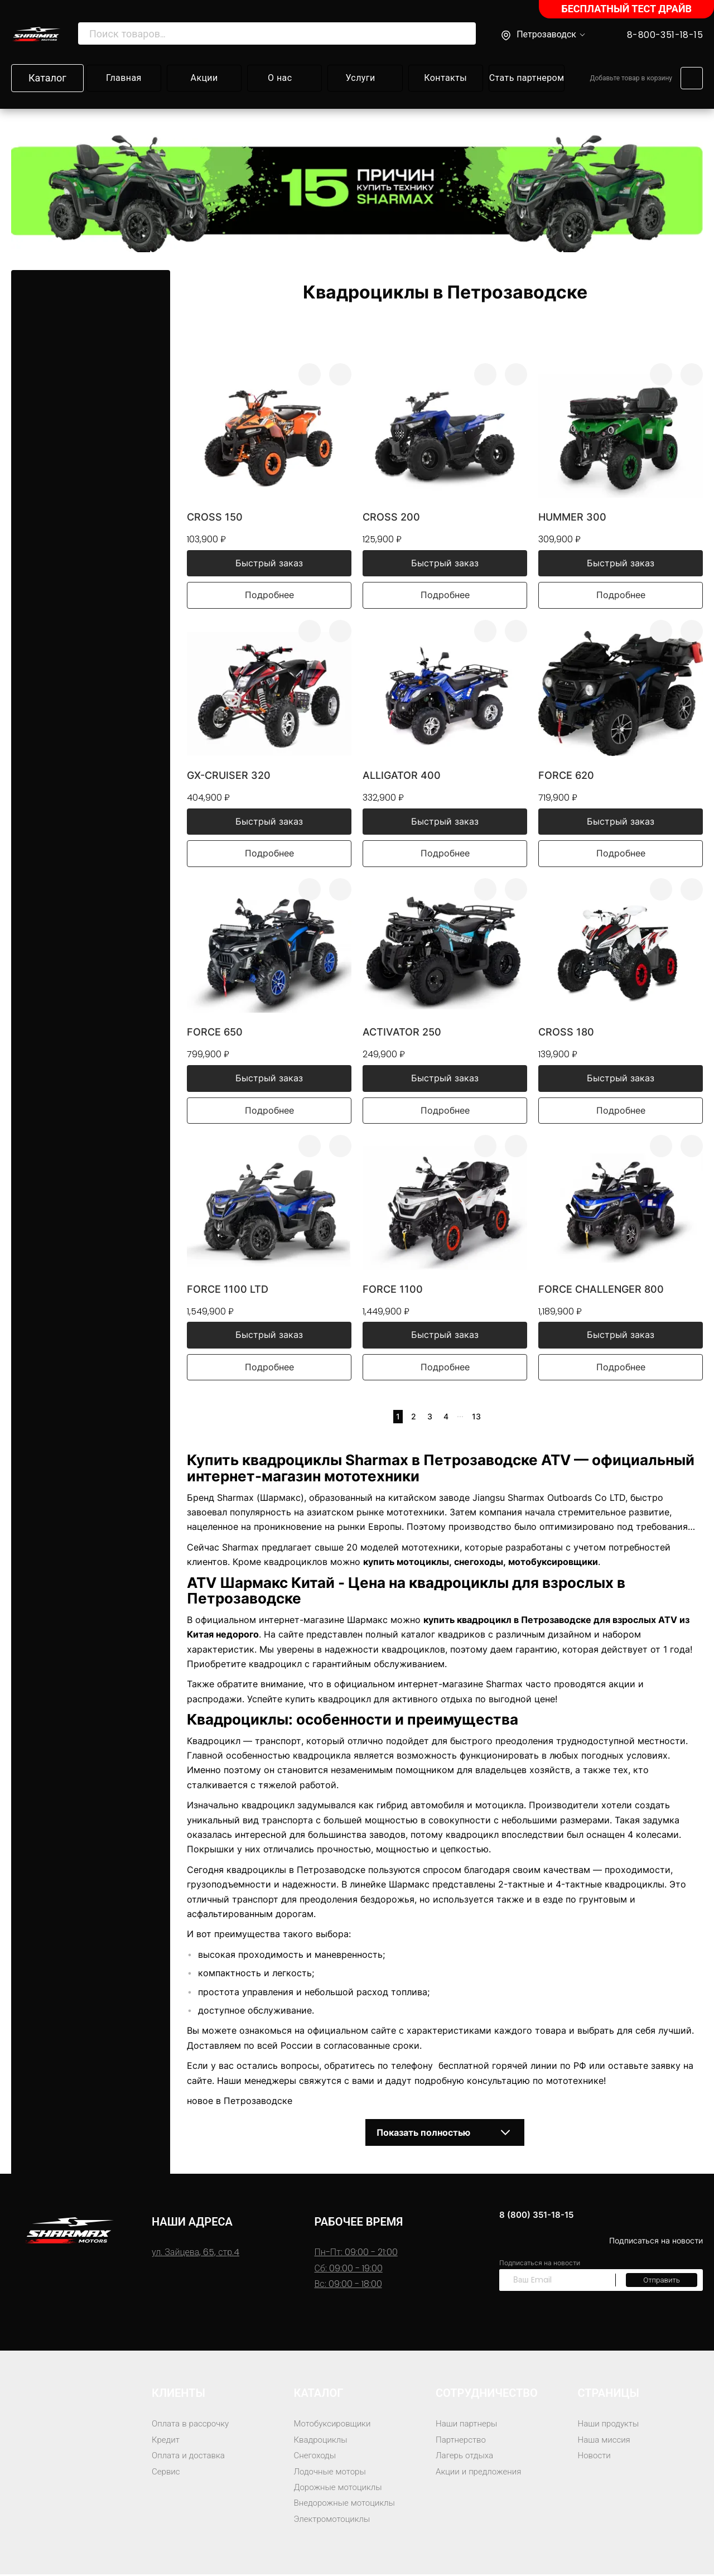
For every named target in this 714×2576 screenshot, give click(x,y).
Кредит (166, 2440)
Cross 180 (566, 1033)
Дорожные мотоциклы (341, 2488)
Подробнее (269, 595)
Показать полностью (445, 2134)
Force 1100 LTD (227, 1290)
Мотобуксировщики (335, 2425)
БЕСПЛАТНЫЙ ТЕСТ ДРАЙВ (626, 9)
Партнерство (462, 2440)
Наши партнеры (468, 2425)
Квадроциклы (322, 2440)
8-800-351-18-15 (665, 35)
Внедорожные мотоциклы (348, 2504)
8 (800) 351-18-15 (549, 2216)
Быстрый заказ (269, 563)
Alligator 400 (402, 776)
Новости (595, 2456)
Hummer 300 (572, 517)
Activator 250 (402, 1033)
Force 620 (566, 776)
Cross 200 (391, 517)
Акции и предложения (481, 2472)
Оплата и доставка (190, 2456)
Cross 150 (215, 517)
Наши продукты (610, 2425)
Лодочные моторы (332, 2472)
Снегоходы (316, 2456)
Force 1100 (393, 1290)
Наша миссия (606, 2440)
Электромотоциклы (334, 2520)
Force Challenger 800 (601, 1290)
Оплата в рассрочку (192, 2425)
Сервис (167, 2472)
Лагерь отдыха (466, 2456)
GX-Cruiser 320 (229, 776)
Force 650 (215, 1033)
